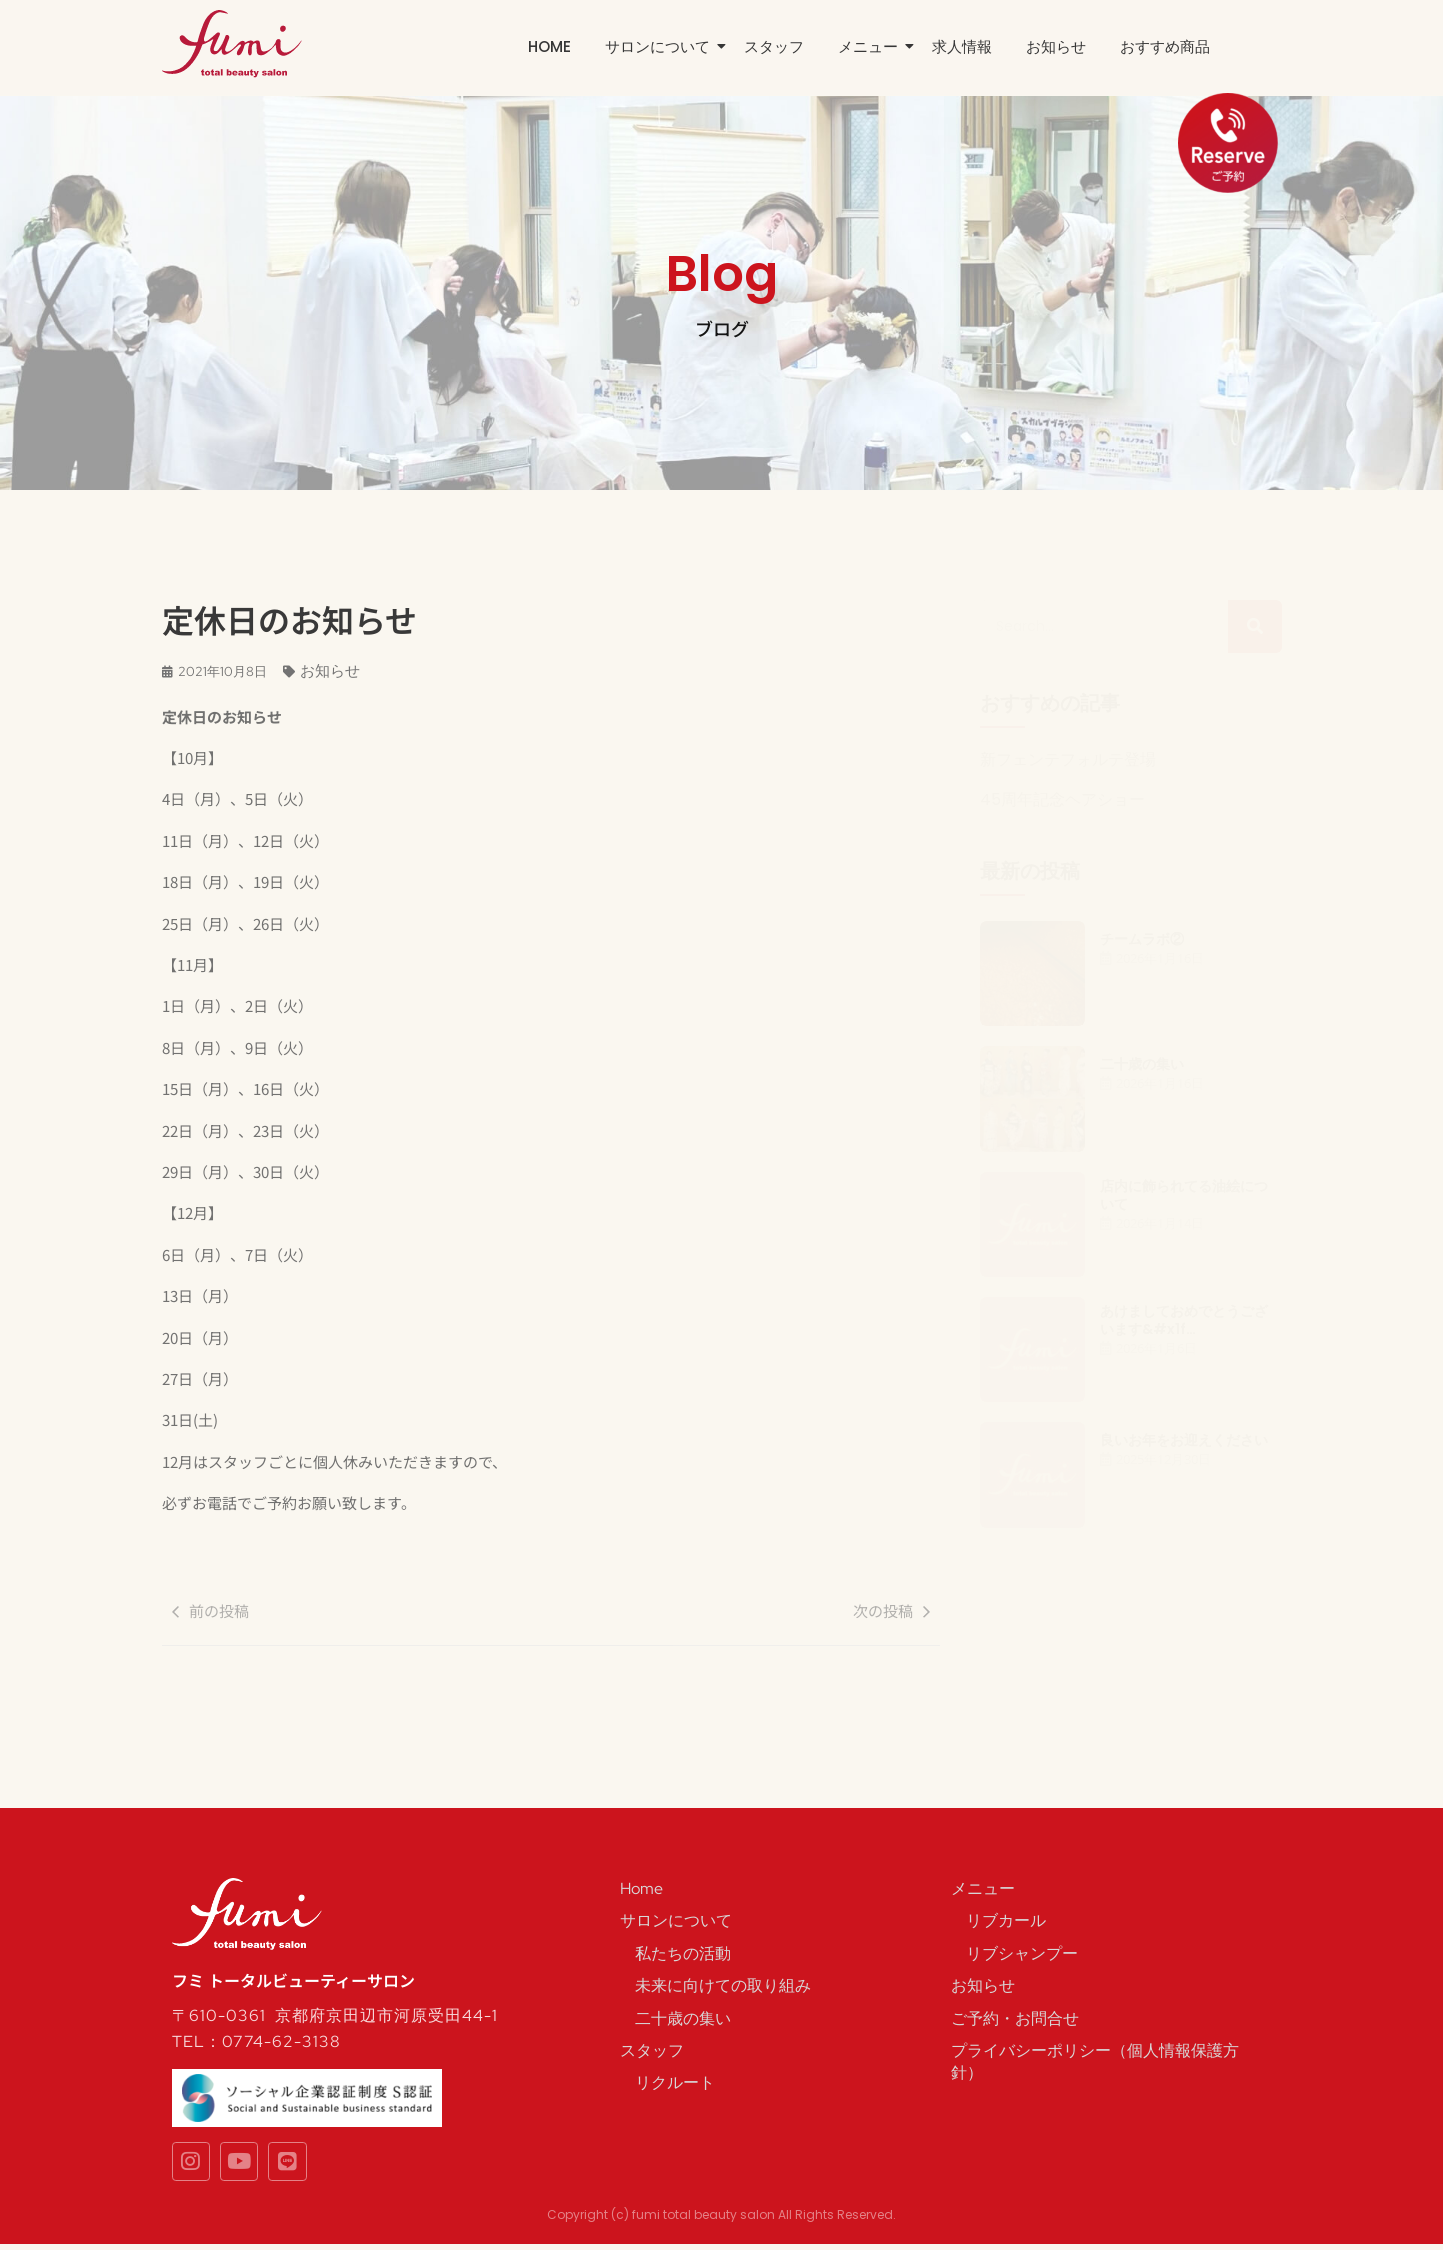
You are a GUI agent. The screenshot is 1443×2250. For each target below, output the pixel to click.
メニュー (871, 46)
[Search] (1104, 626)
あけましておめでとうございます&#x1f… (1184, 1320)
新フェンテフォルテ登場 (1068, 760)
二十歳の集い (1142, 1064)
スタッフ (774, 46)
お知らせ (1056, 46)
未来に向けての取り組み (723, 1985)
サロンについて (661, 46)
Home (549, 46)
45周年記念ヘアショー (1062, 800)
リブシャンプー (1022, 1953)
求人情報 (962, 46)
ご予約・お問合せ (1015, 2018)
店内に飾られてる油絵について (1184, 1195)
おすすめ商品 (1165, 46)
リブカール (1006, 1920)
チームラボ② (1142, 939)
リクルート (675, 2082)
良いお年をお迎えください (1184, 1440)
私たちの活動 (683, 1953)
